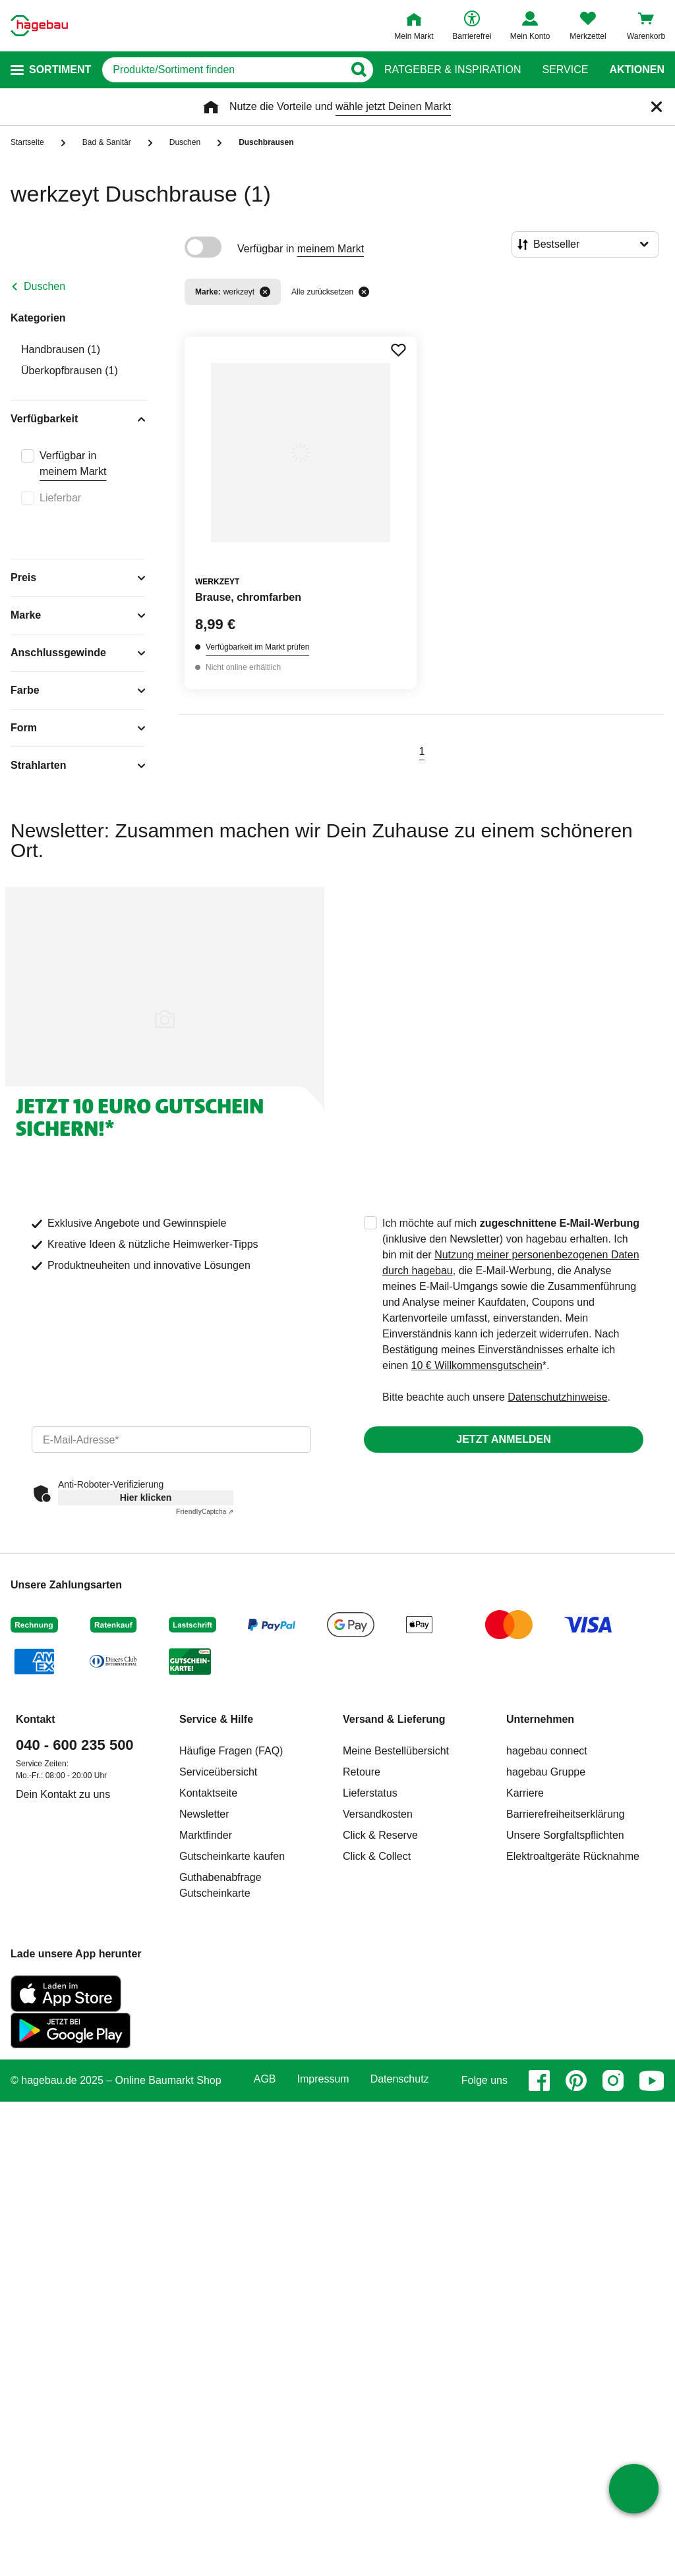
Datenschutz (399, 2079)
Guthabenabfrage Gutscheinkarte (220, 1885)
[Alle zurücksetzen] (364, 292)
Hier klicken (146, 1497)
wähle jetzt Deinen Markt (393, 106)
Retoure (361, 1772)
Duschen (44, 286)
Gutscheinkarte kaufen (232, 1856)
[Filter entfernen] (265, 292)
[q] (222, 69)
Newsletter (204, 1814)
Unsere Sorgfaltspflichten (565, 1835)
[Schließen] (656, 107)
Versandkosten (378, 1814)
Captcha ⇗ (204, 1511)
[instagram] (613, 2080)
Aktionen (636, 70)
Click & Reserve (380, 1835)
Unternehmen (540, 1719)
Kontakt (35, 1719)
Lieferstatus (370, 1793)
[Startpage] (39, 25)
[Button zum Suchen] (358, 69)
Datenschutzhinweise (557, 1397)
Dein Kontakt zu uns (63, 1794)
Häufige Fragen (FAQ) (231, 1750)
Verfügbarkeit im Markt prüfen (257, 647)
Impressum (323, 2079)
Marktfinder (205, 1835)
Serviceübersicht (218, 1772)
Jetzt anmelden (503, 1439)
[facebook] (539, 2080)
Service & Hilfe (216, 1719)
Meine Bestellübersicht (396, 1750)
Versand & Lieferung (394, 1719)
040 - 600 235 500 (75, 1745)
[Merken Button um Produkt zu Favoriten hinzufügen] (398, 350)
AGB (265, 2079)
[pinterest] (576, 2080)
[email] (171, 1439)
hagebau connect (546, 1750)
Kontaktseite (208, 1793)
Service (565, 70)
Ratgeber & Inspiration (452, 70)
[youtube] (651, 2080)
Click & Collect (377, 1856)
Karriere (525, 1793)
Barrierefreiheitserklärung (565, 1814)
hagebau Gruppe (545, 1772)
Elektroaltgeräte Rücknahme (572, 1856)
